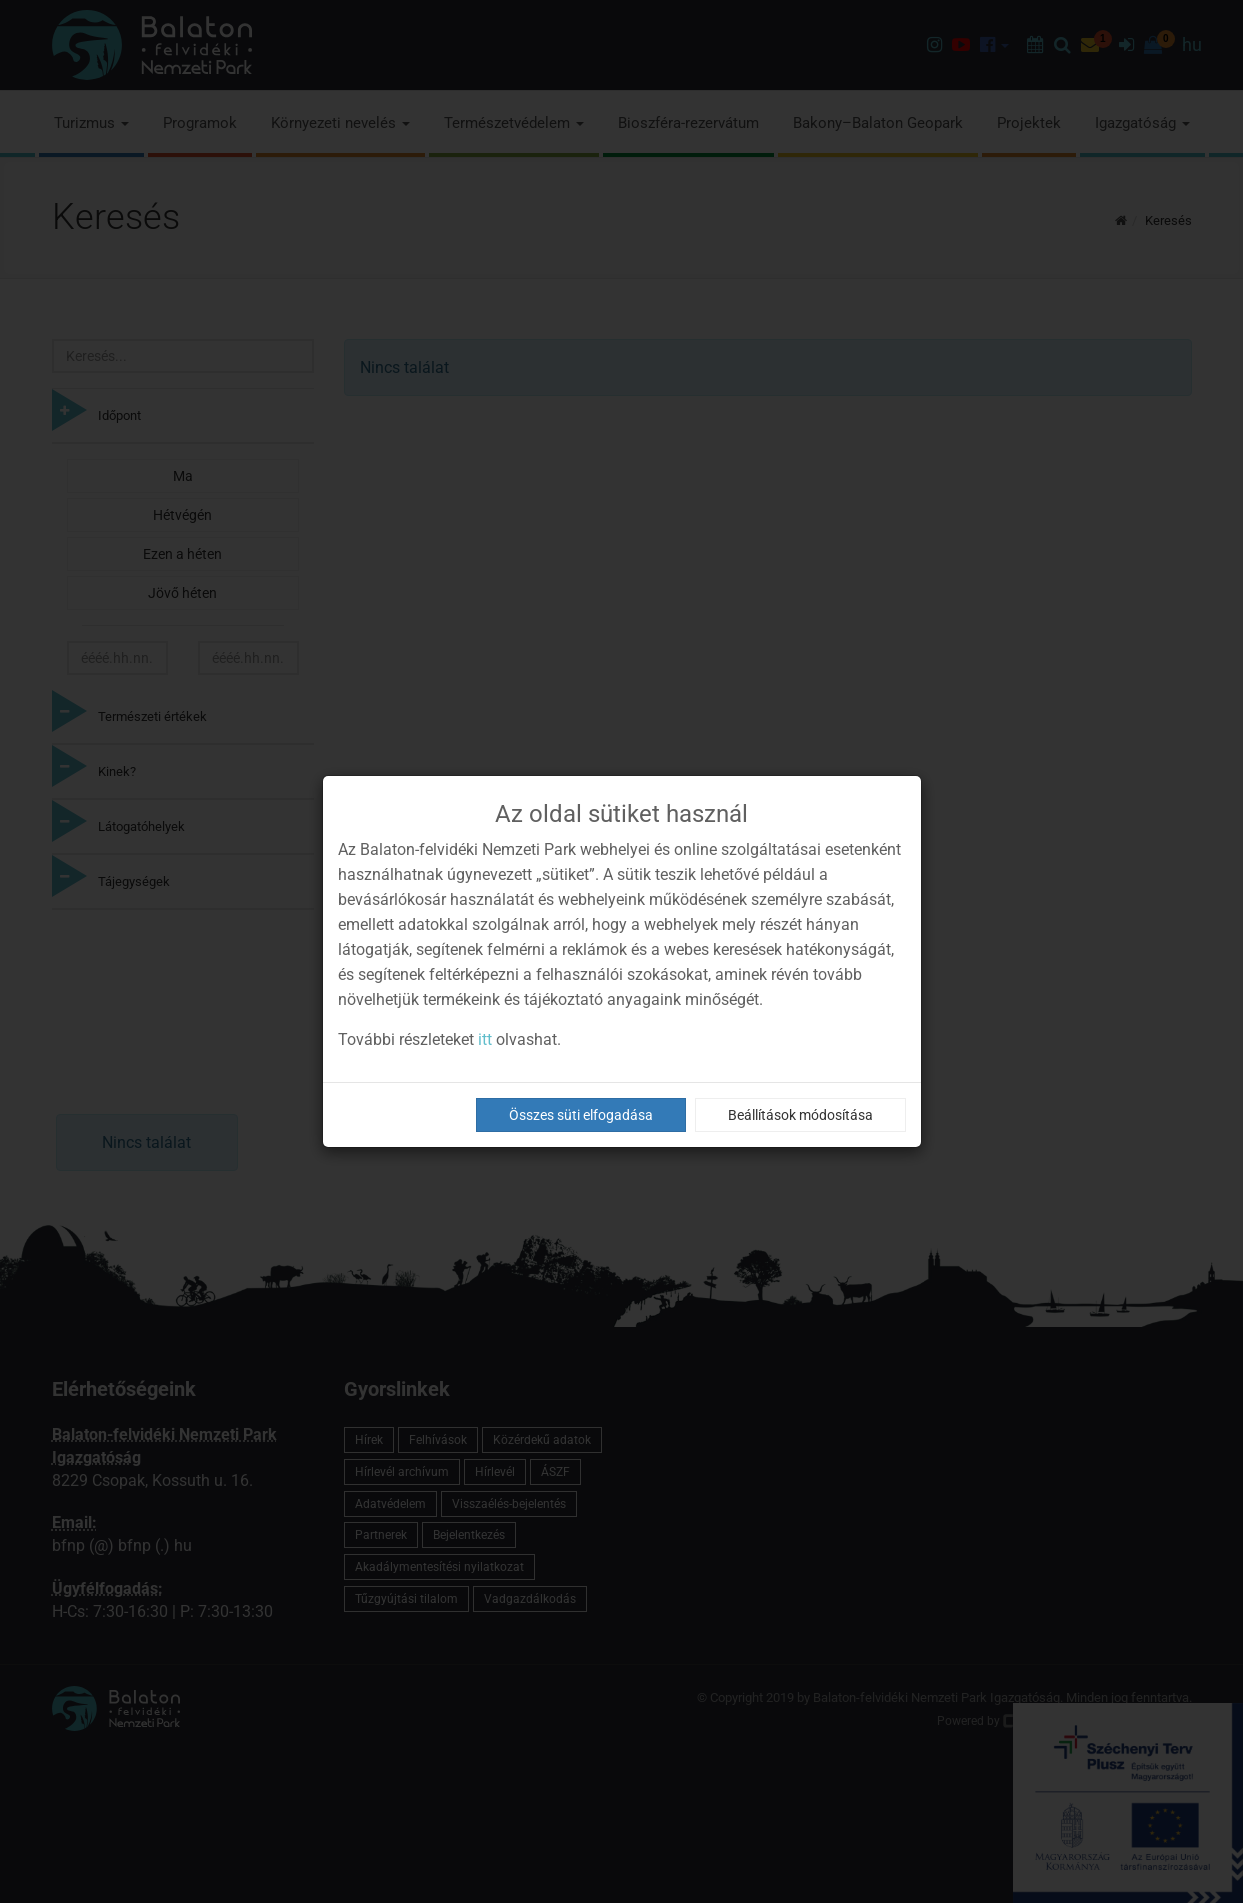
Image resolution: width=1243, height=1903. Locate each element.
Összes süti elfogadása (581, 1115)
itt (485, 1039)
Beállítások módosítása (800, 1115)
